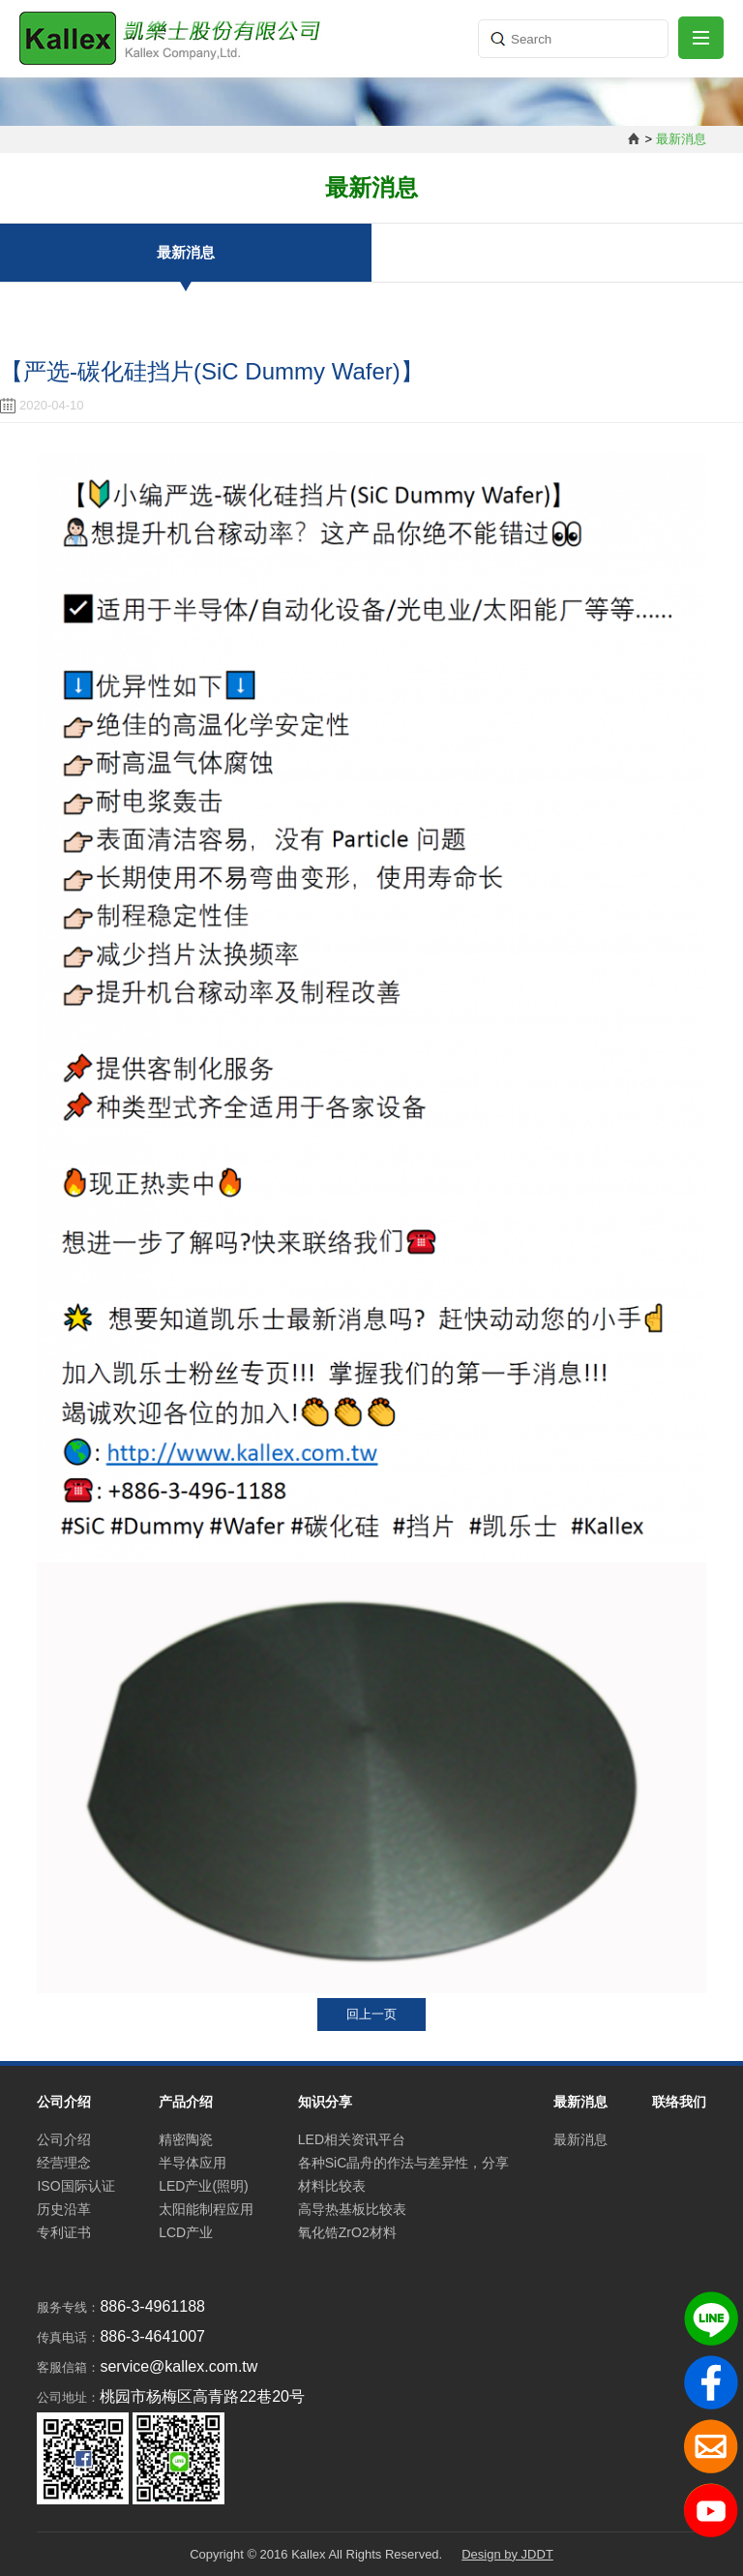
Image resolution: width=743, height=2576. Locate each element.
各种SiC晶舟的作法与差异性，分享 (404, 2162)
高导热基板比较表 (352, 2209)
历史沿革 (64, 2209)
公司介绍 (64, 2139)
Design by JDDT (507, 2554)
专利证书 (64, 2232)
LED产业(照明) (204, 2186)
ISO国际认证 (75, 2186)
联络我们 (679, 2101)
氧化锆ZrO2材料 (347, 2232)
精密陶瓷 (186, 2139)
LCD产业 (186, 2232)
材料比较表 (332, 2186)
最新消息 (186, 252)
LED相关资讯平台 (351, 2139)
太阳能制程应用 (206, 2209)
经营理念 (64, 2162)
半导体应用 (192, 2162)
